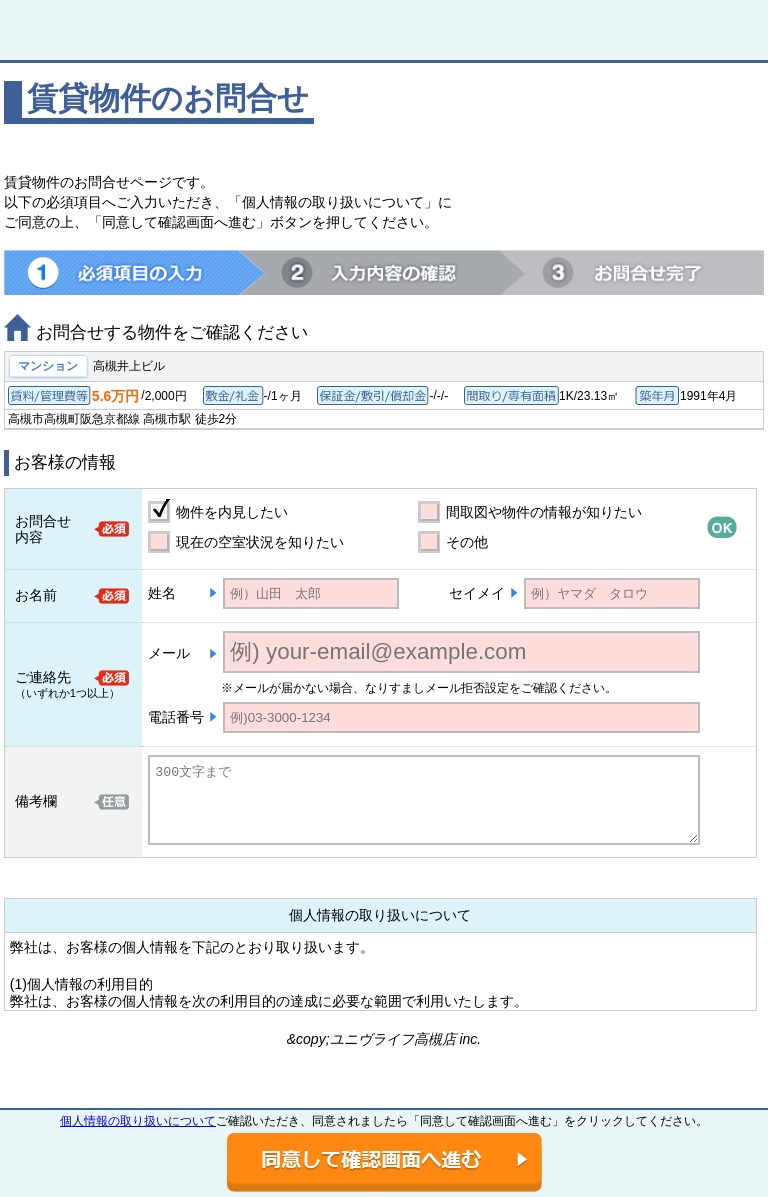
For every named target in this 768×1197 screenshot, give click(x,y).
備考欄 (36, 801)
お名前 (36, 595)
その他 (467, 542)
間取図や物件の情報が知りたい (544, 512)
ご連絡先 (43, 677)
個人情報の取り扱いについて (138, 1121)
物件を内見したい (232, 512)
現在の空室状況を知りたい (260, 542)
